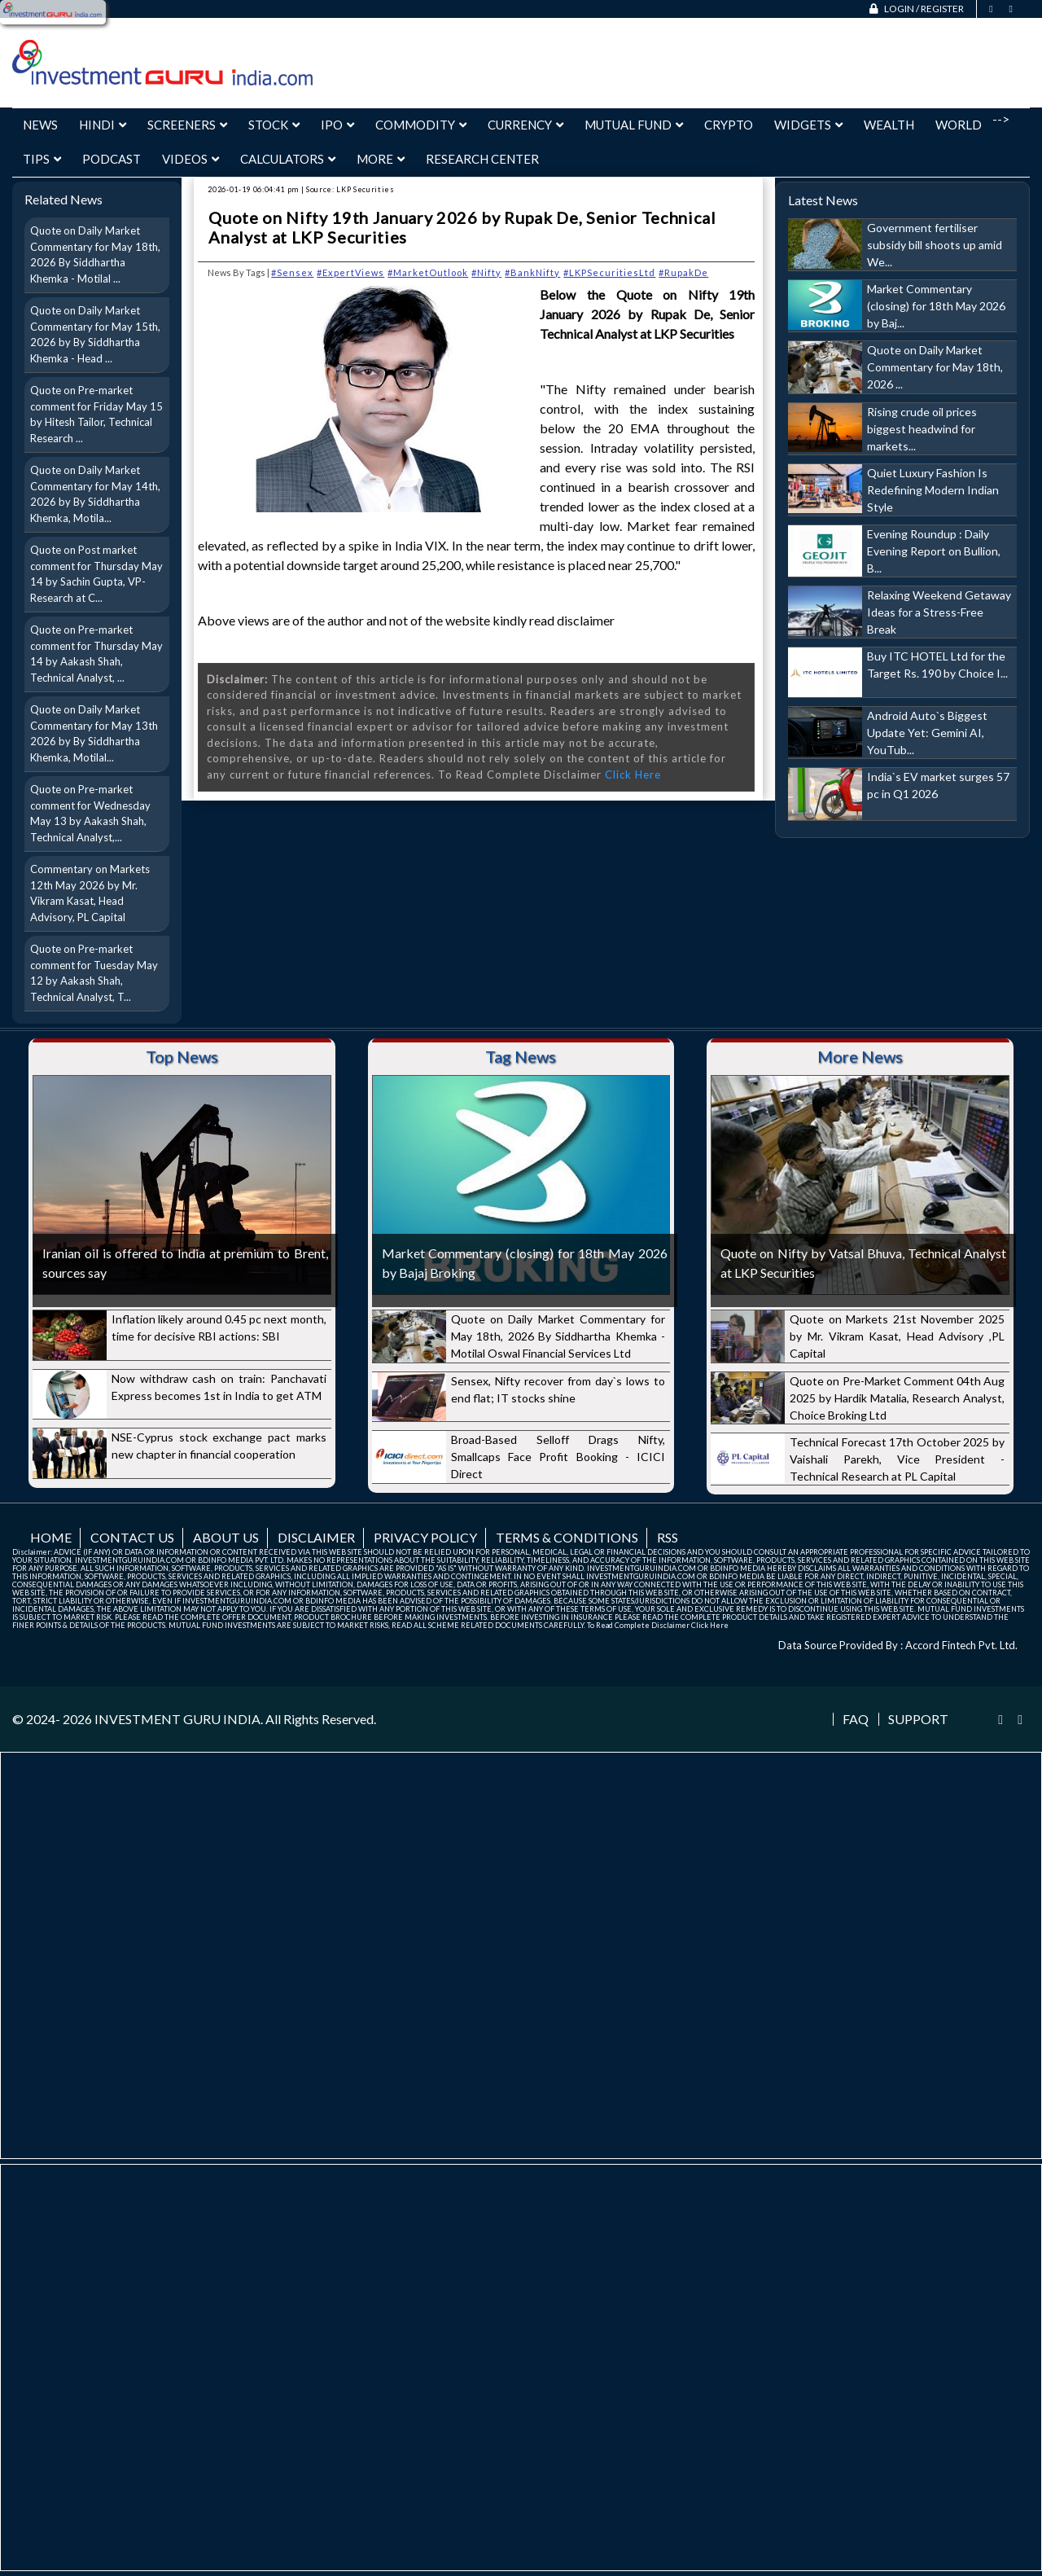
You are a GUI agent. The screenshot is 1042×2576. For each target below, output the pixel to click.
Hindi (102, 124)
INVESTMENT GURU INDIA (177, 1719)
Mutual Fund (633, 124)
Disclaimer (316, 1537)
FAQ (856, 1719)
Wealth (889, 124)
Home (51, 1537)
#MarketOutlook (427, 272)
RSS (667, 1537)
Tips (42, 158)
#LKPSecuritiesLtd (609, 272)
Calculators (287, 158)
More (381, 158)
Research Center (482, 158)
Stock (274, 124)
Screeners (187, 124)
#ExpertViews (350, 272)
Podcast (111, 158)
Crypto (728, 124)
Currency (525, 124)
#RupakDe (683, 272)
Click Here (633, 774)
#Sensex (292, 272)
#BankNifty (532, 272)
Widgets (808, 124)
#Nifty (486, 272)
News (40, 124)
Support (918, 1719)
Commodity (420, 124)
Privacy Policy (425, 1537)
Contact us (132, 1537)
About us (226, 1537)
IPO (337, 124)
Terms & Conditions (567, 1537)
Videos (190, 158)
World (958, 124)
